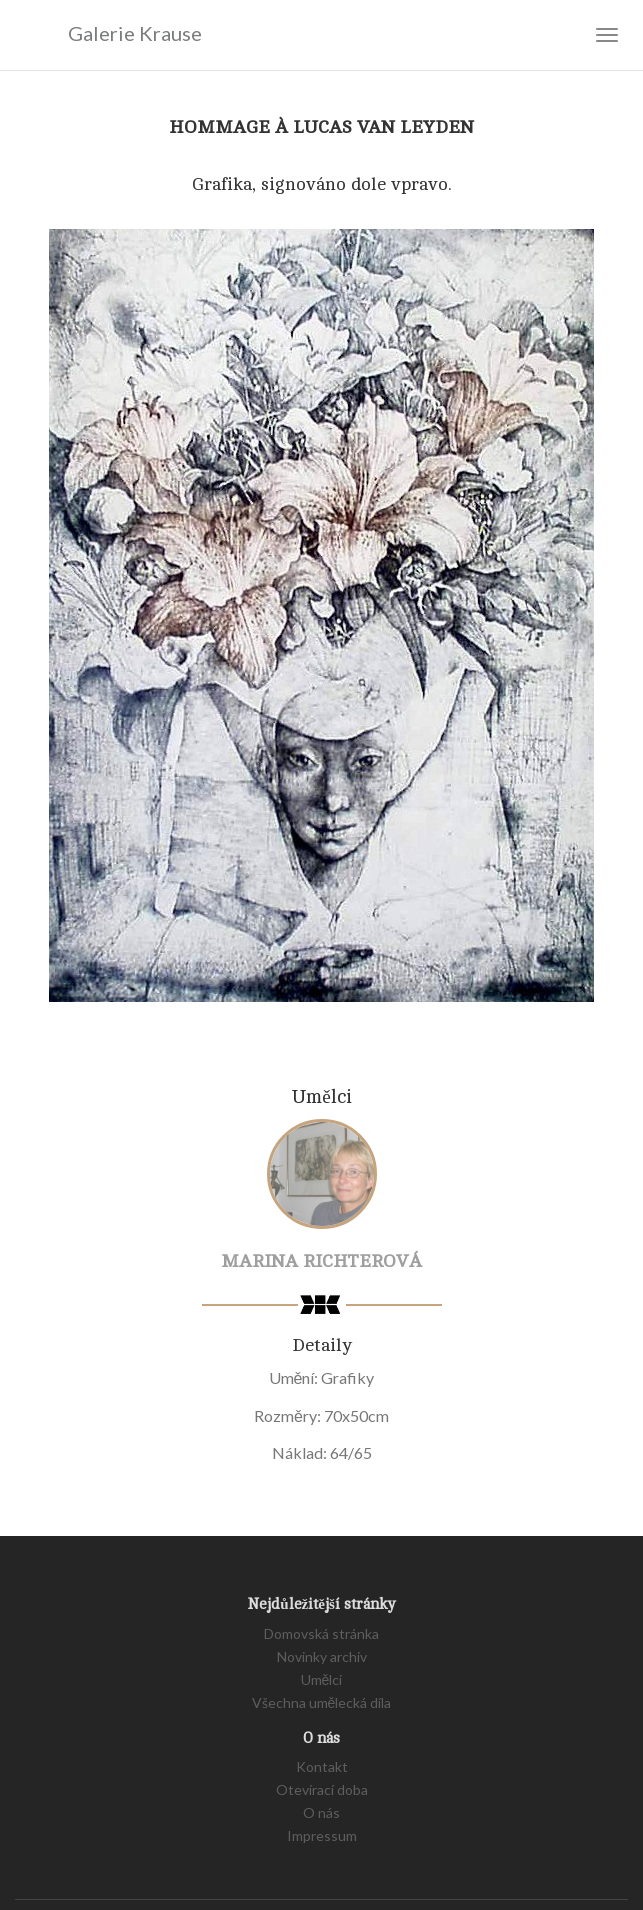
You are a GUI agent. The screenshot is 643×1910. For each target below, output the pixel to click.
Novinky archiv (322, 1656)
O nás (321, 1812)
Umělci (322, 1679)
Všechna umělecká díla (322, 1702)
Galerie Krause (108, 34)
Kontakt (322, 1766)
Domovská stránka (321, 1633)
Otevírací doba (322, 1789)
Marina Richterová (321, 1261)
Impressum (322, 1835)
